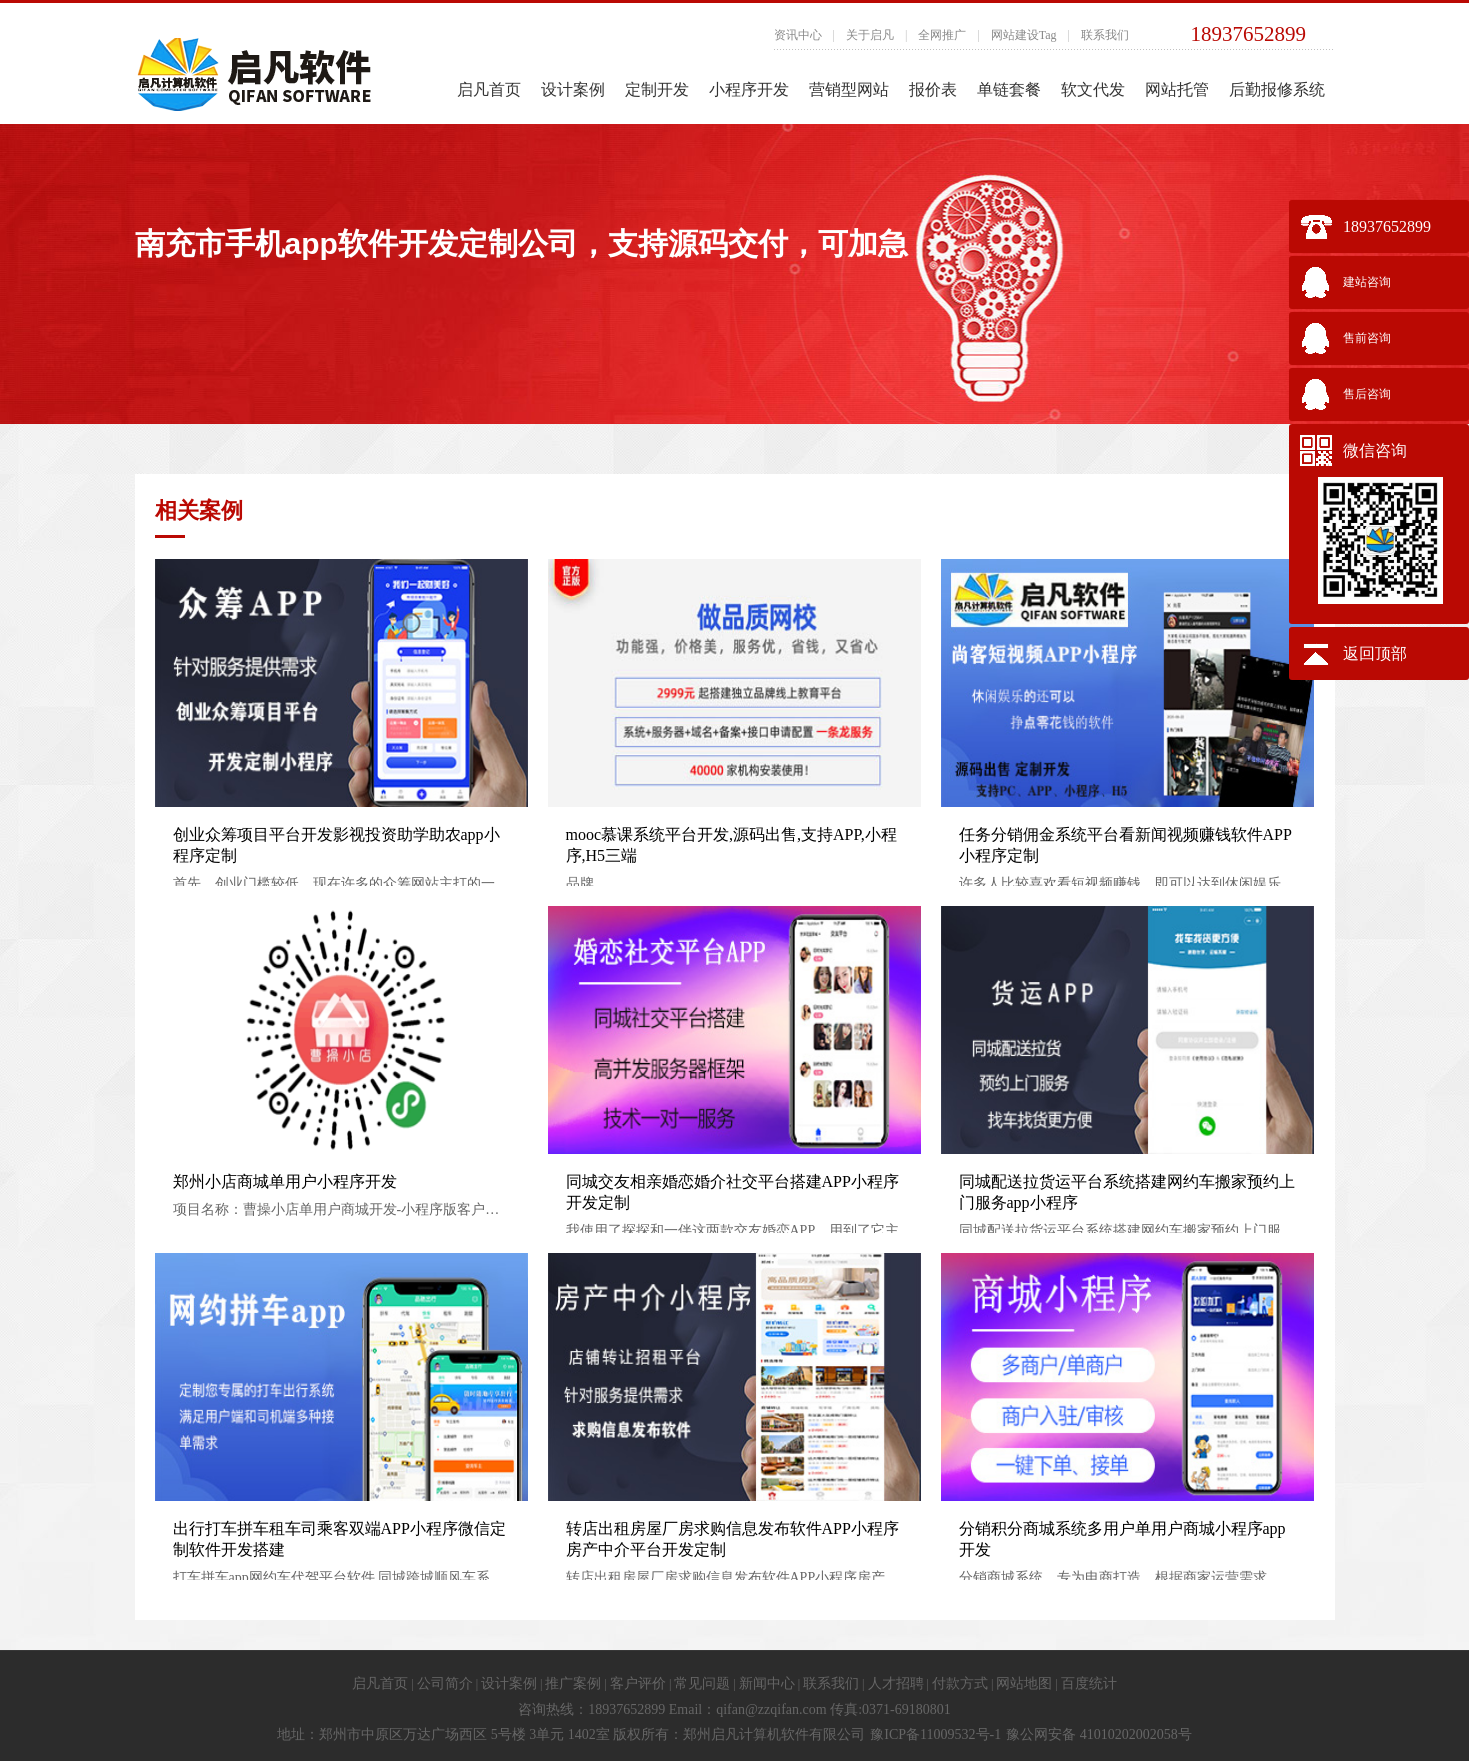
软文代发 (1093, 89)
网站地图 (1024, 1683)
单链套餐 (1009, 89)
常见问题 (702, 1683)
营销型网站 (849, 89)
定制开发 (657, 89)
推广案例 (573, 1683)
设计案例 (573, 89)
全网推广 (942, 35)
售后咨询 (1367, 394)
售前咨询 (1367, 338)
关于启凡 (870, 35)
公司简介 (445, 1683)
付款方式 (960, 1683)
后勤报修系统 (1277, 89)
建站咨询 (1367, 282)
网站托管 (1177, 89)
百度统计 (1089, 1683)
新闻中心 (767, 1683)
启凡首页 (489, 89)
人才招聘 (896, 1683)
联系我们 (1105, 35)
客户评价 (638, 1683)
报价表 (933, 89)
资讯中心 (798, 35)
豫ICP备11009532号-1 (935, 1734)
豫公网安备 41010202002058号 (1099, 1734)
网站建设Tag (1024, 35)
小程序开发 (749, 89)
